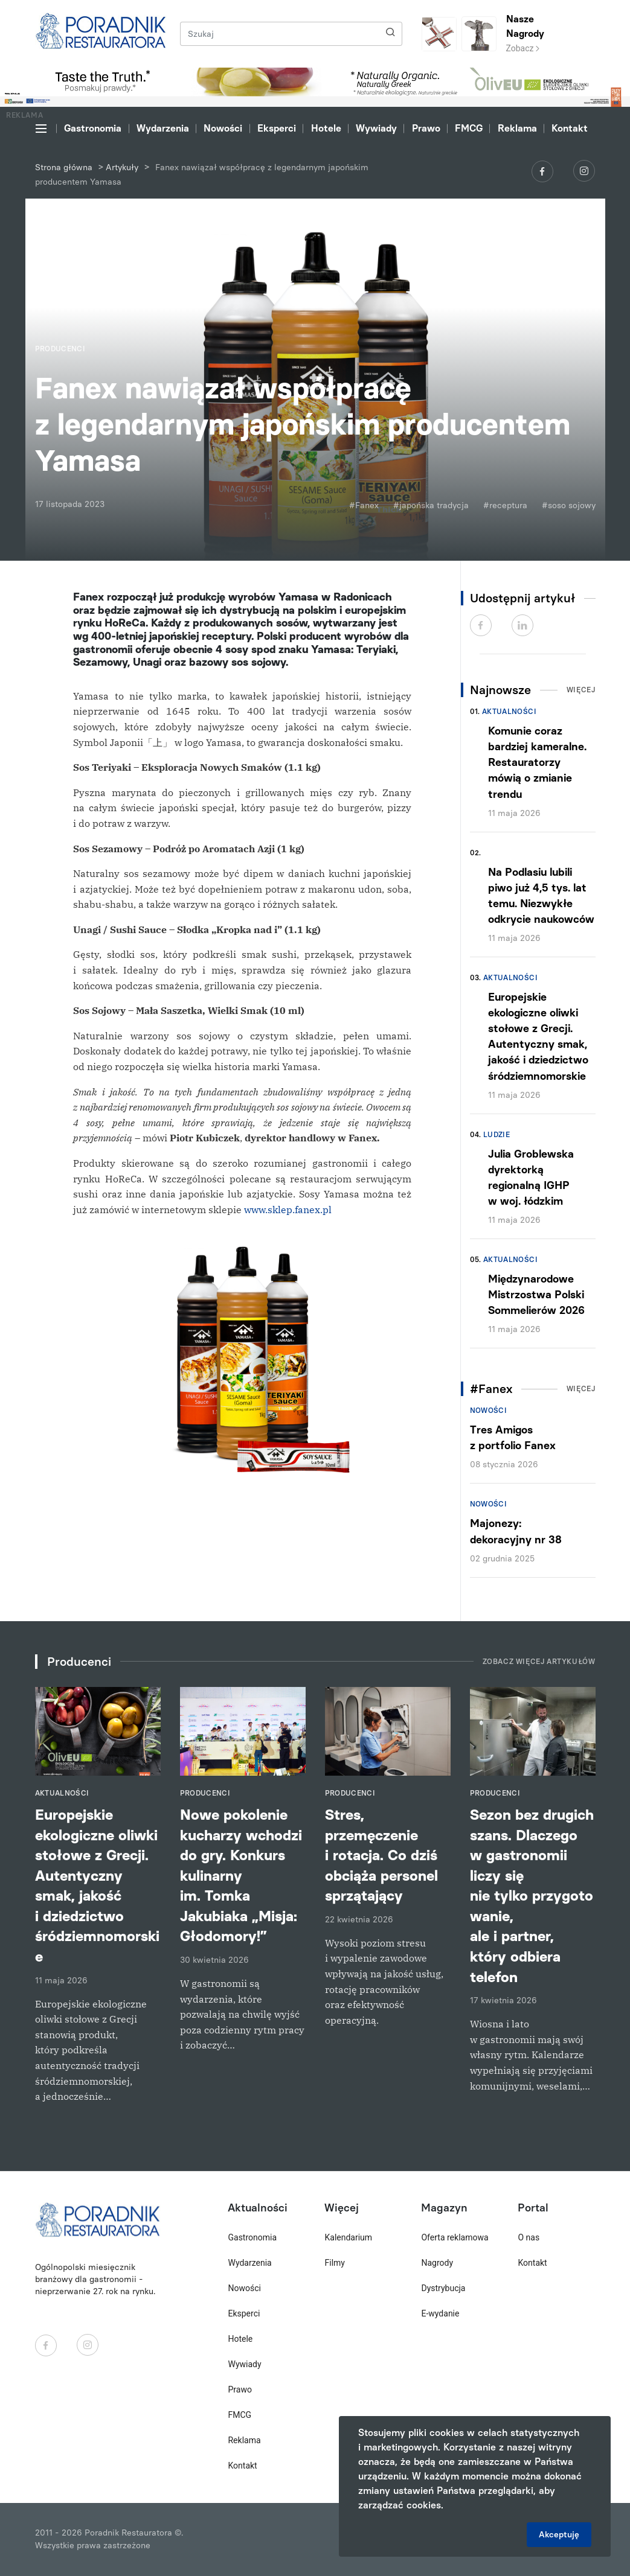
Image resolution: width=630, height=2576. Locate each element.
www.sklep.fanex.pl (288, 1210)
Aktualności (509, 711)
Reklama (517, 128)
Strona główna (63, 167)
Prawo (426, 128)
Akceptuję (559, 2535)
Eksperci (276, 128)
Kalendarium (348, 2237)
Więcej (581, 690)
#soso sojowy (569, 505)
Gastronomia (92, 128)
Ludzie (496, 1134)
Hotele (326, 128)
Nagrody (437, 2263)
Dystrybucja (443, 2288)
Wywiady (376, 128)
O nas (528, 2237)
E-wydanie (440, 2313)
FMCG (469, 128)
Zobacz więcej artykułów (539, 1661)
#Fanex (364, 505)
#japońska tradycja (431, 505)
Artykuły (122, 167)
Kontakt (569, 128)
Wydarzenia (163, 128)
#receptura (505, 505)
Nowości (223, 128)
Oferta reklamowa (454, 2237)
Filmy (334, 2263)
